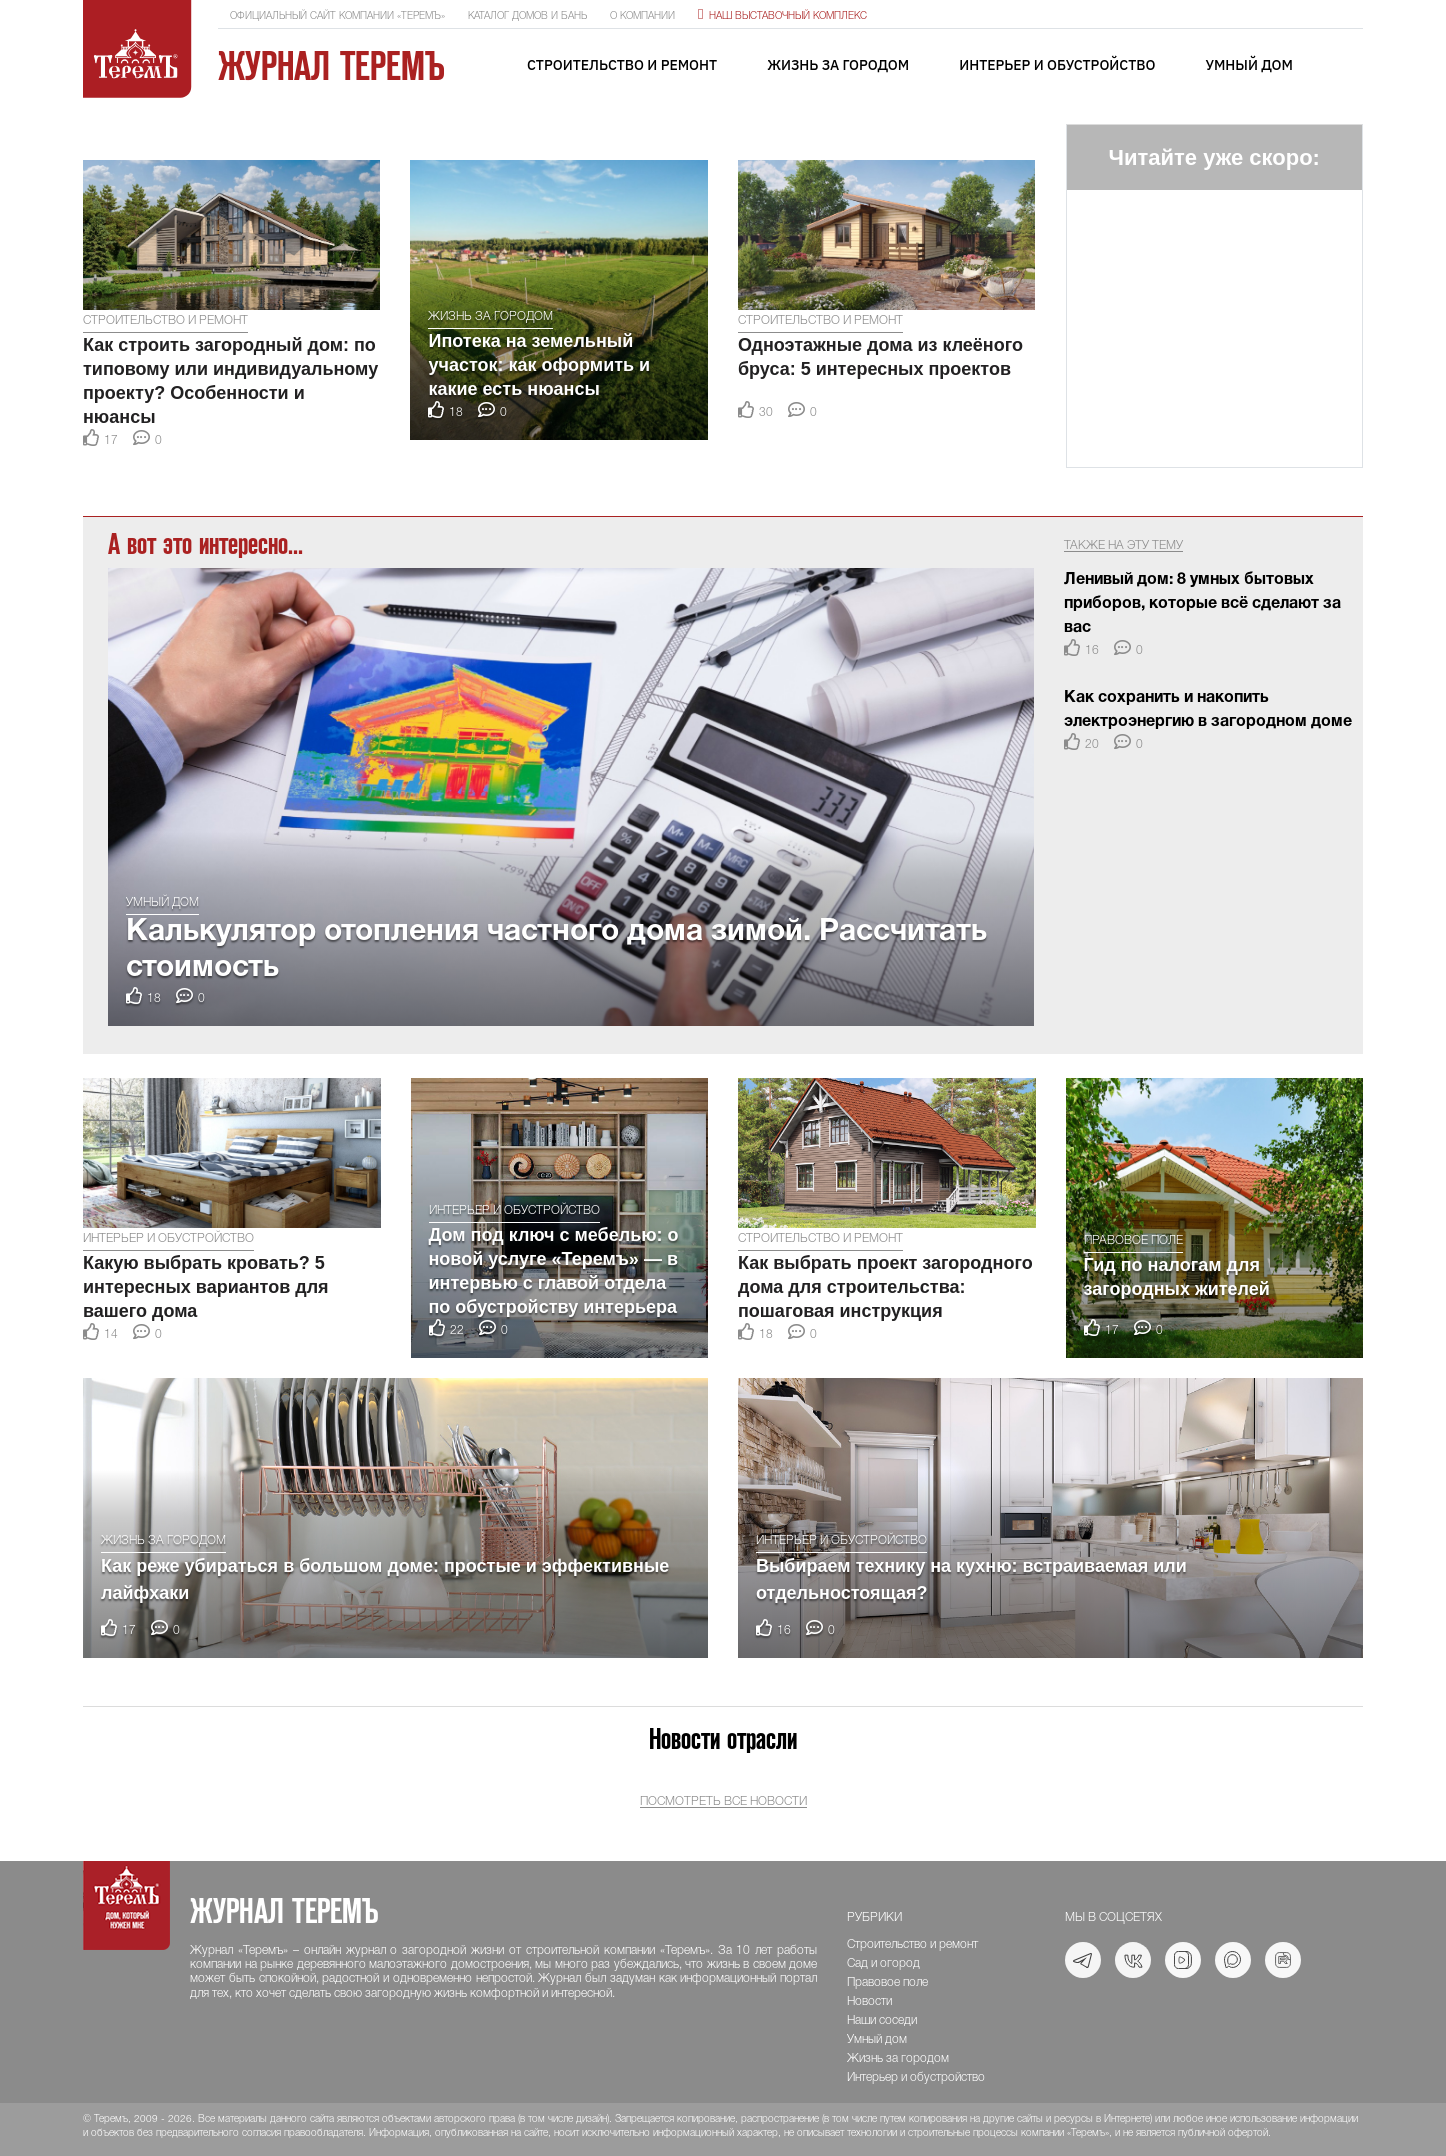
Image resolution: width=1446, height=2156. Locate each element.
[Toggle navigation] (1348, 66)
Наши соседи (882, 2020)
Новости (869, 2001)
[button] (102, 134)
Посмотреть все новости (723, 1801)
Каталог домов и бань (527, 16)
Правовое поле (1133, 1240)
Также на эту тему (1123, 545)
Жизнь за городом (838, 65)
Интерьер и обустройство (1057, 65)
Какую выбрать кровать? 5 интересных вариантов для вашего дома (206, 1287)
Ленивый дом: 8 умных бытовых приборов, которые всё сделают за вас (1202, 604)
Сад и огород (883, 1963)
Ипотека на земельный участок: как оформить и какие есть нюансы (539, 365)
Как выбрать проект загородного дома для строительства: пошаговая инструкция (885, 1287)
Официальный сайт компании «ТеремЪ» (337, 16)
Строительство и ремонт (622, 65)
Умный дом (1249, 65)
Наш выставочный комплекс (782, 16)
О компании (642, 16)
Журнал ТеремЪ (331, 66)
